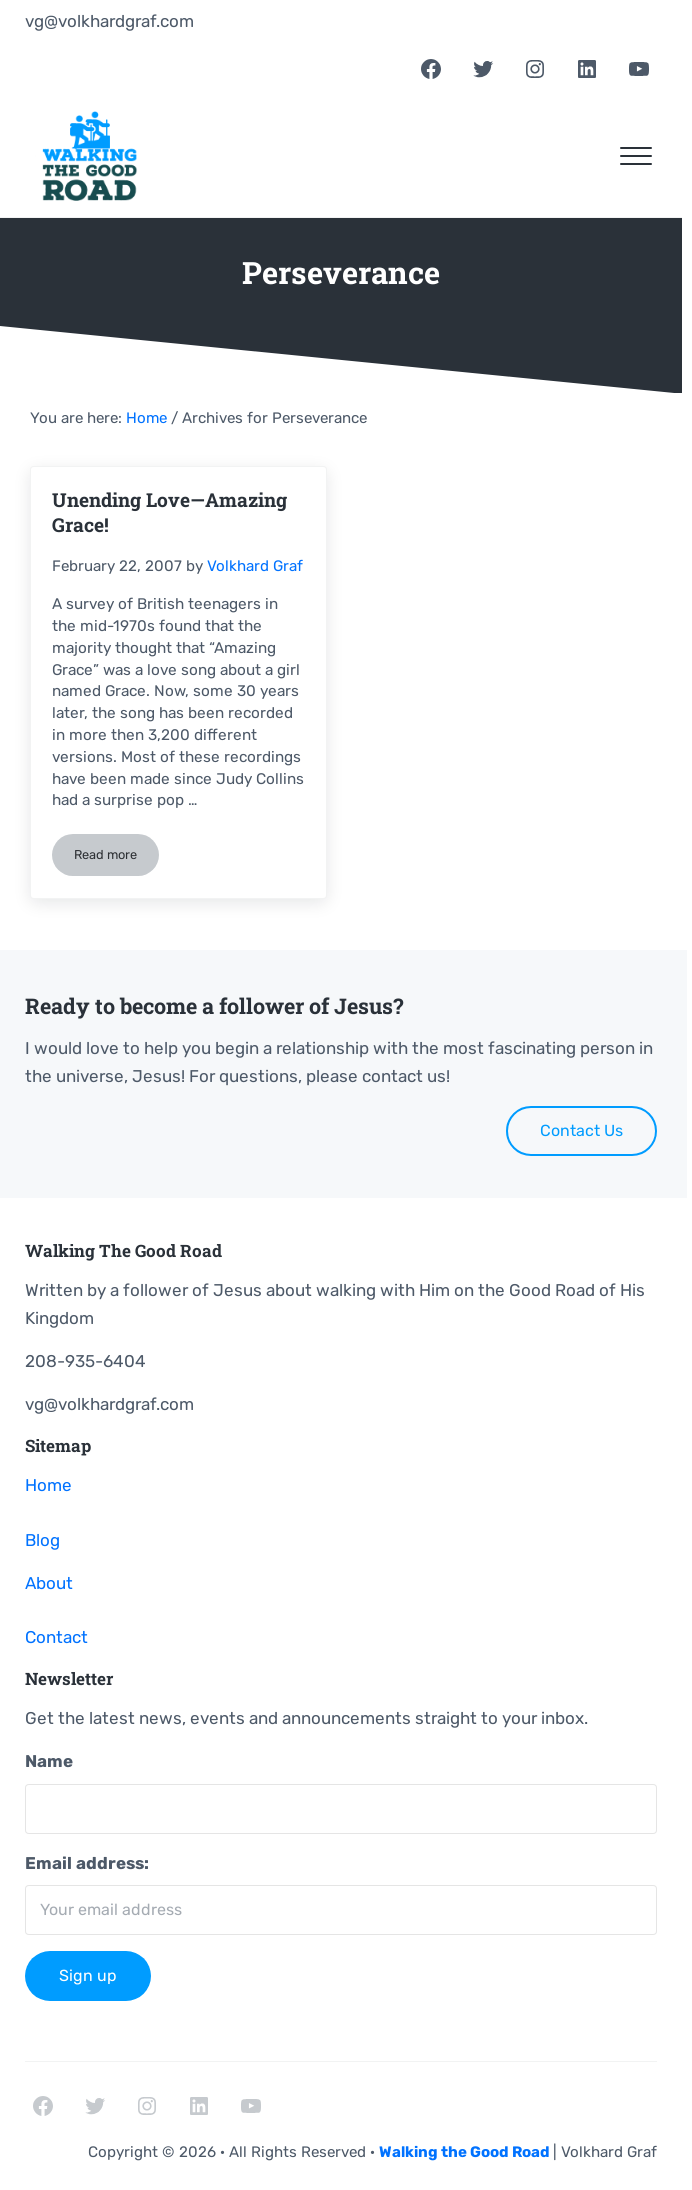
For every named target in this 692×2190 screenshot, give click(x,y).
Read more (116, 858)
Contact (56, 1637)
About (49, 1583)
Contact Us (581, 1130)
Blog (42, 1540)
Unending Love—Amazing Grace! (169, 512)
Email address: (87, 1863)
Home (48, 1485)
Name (49, 1761)
